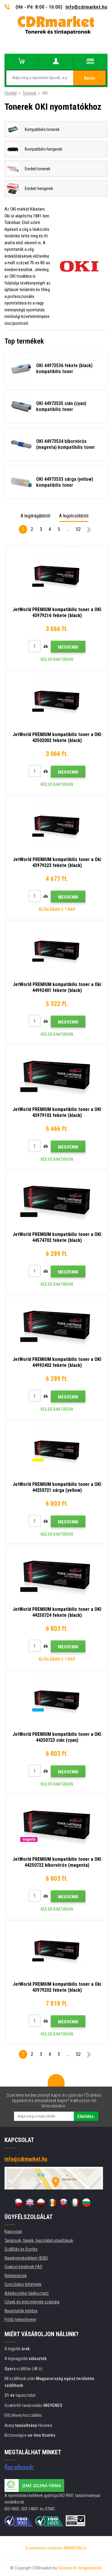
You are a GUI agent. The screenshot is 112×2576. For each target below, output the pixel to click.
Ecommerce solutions (44, 2548)
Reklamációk (15, 2275)
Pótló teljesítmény (20, 2319)
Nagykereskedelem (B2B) (26, 2258)
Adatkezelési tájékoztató (26, 2293)
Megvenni (68, 647)
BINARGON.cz (75, 2548)
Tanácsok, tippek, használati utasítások (38, 2240)
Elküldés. (86, 2116)
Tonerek (29, 93)
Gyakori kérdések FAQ (23, 2266)
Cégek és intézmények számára (31, 2302)
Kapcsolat (13, 2231)
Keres (89, 78)
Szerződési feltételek (23, 2284)
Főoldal (10, 93)
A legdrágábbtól (35, 516)
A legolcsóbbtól (73, 516)
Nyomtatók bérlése (21, 2311)
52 (78, 529)
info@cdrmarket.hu (86, 7)
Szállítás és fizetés (21, 2249)
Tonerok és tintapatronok (80, 2568)
